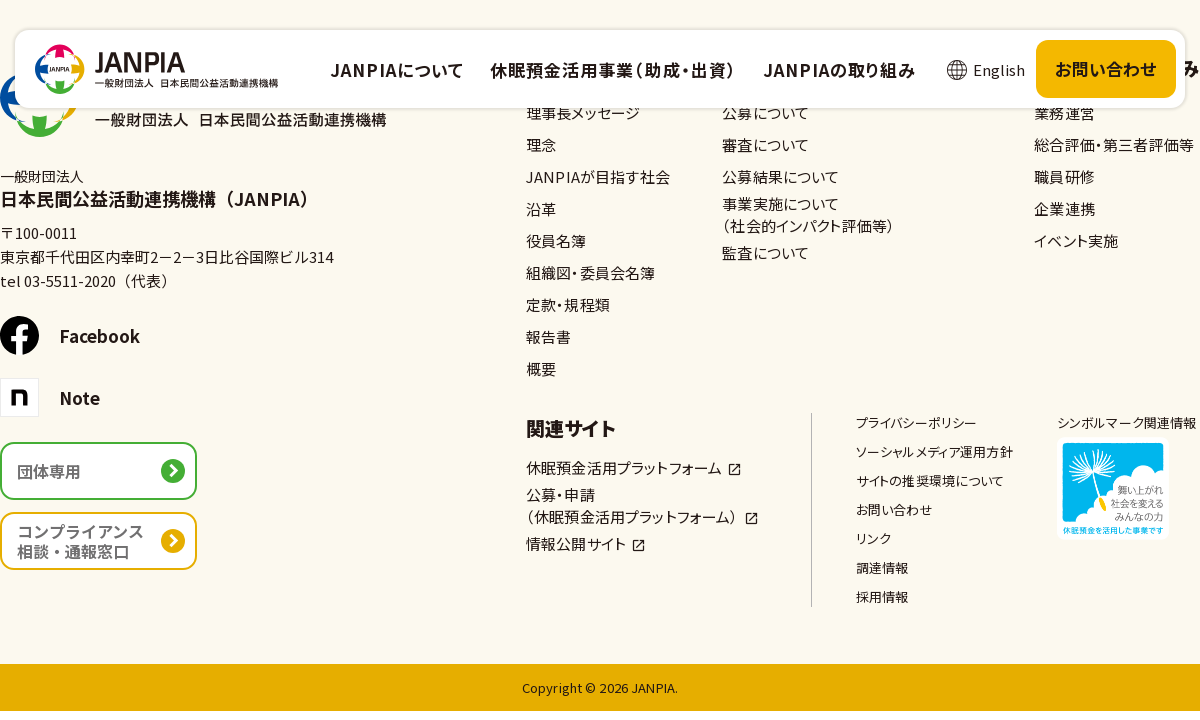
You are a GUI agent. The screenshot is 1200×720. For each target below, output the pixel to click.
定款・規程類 (568, 304)
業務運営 (1064, 112)
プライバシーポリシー (917, 422)
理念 (541, 144)
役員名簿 (556, 240)
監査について (765, 252)
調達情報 (882, 567)
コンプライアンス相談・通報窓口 (80, 541)
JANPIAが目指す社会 (598, 176)
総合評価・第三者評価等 (1114, 144)
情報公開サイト (576, 543)
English (999, 69)
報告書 (548, 336)
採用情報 (882, 596)
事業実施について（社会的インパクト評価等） (808, 214)
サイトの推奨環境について (930, 480)
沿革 (541, 208)
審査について (765, 144)
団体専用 (49, 471)
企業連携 (1064, 208)
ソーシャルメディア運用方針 (934, 451)
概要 (541, 368)
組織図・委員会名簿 (590, 272)
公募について (765, 112)
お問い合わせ (1106, 68)
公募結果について (780, 176)
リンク (873, 538)
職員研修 (1064, 176)
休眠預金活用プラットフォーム (624, 467)
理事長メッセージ (583, 112)
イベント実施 (1076, 240)
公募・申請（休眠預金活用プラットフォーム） (632, 505)
